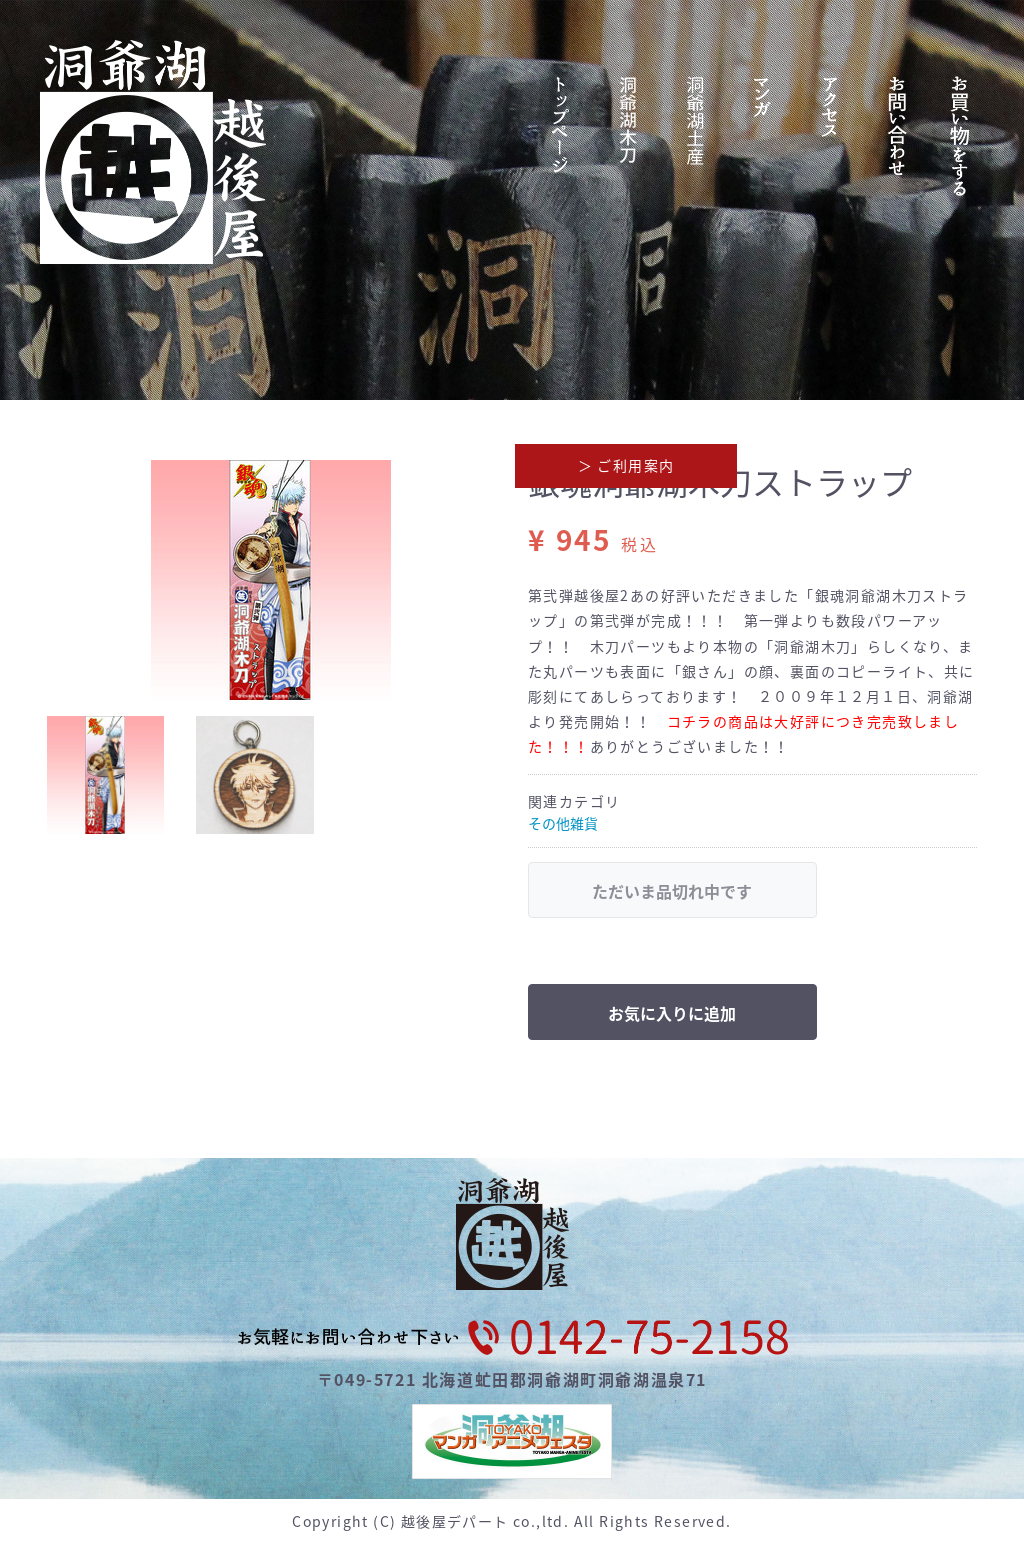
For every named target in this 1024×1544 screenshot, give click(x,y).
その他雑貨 (563, 823)
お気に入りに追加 (672, 1013)
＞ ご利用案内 (626, 465)
